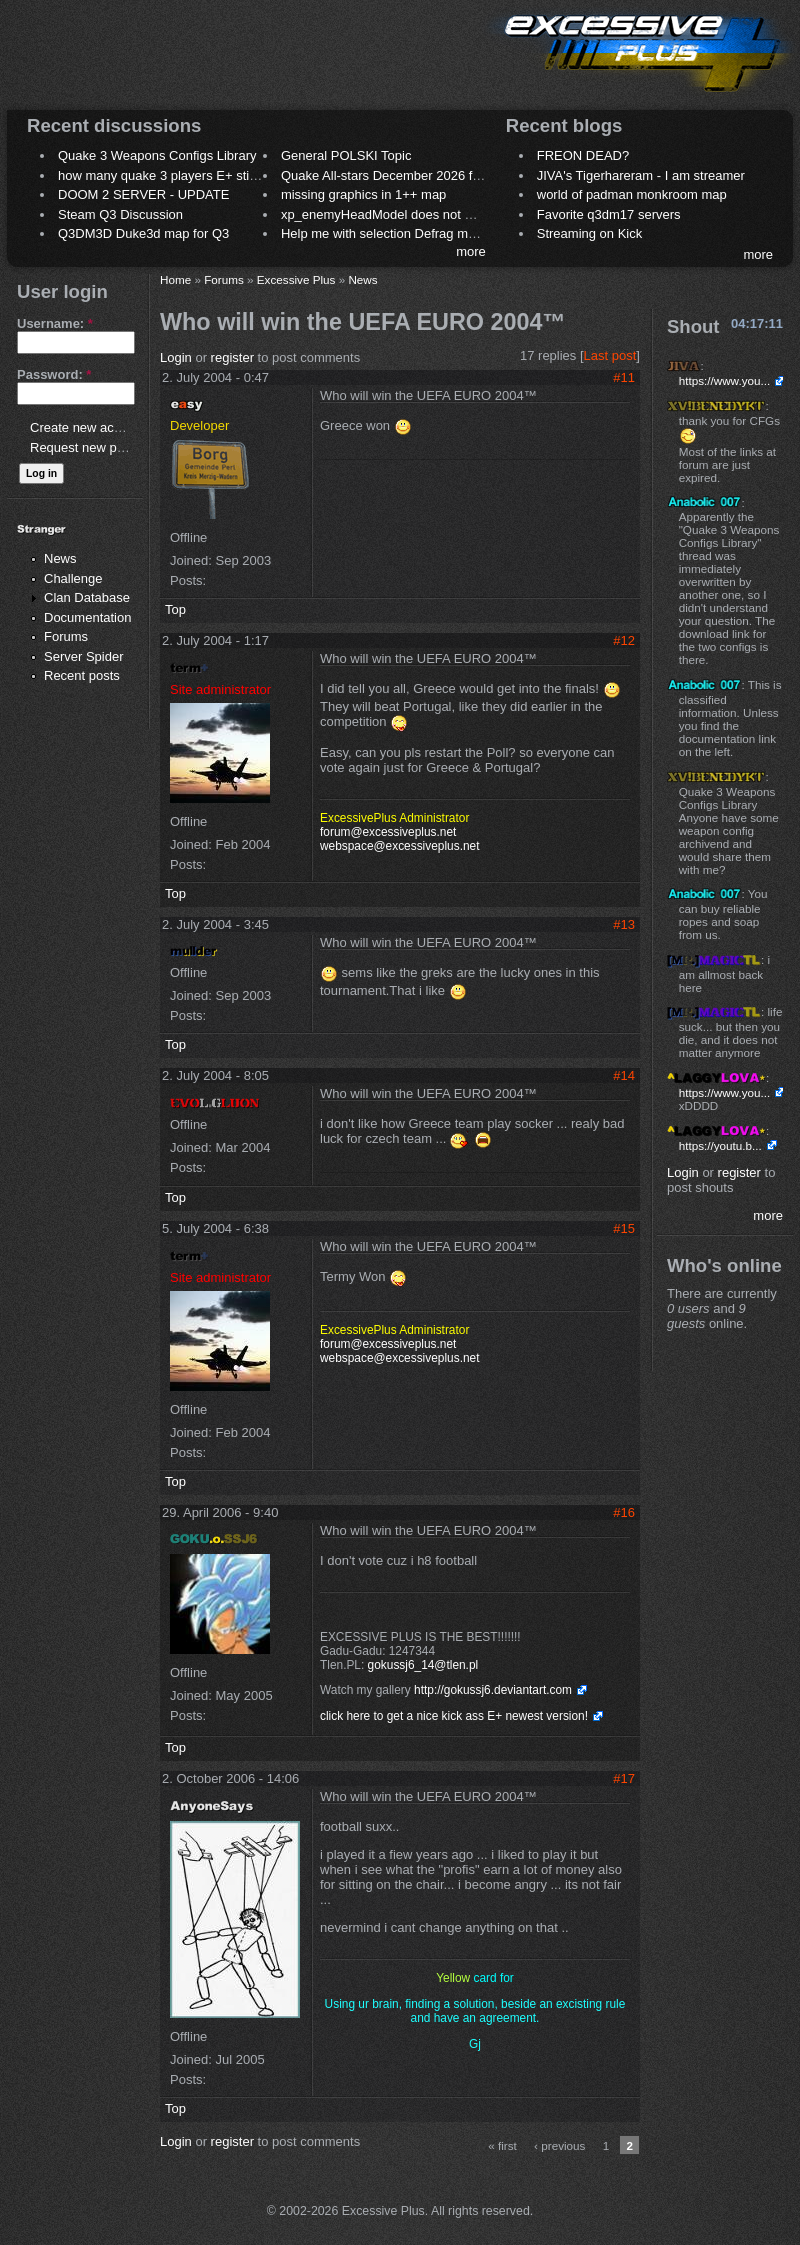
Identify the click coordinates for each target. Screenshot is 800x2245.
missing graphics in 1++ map (363, 194)
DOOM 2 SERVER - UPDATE (143, 194)
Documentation (87, 617)
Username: (55, 323)
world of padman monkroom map (632, 194)
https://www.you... (725, 380)
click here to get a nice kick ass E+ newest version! (454, 1716)
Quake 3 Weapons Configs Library (157, 155)
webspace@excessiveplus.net (399, 846)
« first (502, 2145)
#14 (624, 1075)
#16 (624, 1512)
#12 (624, 640)
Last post (610, 355)
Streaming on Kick (590, 233)
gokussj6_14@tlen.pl (423, 1665)
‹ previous (559, 2145)
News (60, 558)
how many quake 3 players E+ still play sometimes (203, 175)
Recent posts (82, 675)
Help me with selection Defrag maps (385, 233)
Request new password (97, 447)
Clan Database (87, 597)
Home (175, 279)
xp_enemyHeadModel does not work (386, 214)
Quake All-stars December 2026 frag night (402, 175)
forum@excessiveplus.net (388, 832)
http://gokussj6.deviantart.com (493, 1690)
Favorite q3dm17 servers (609, 214)
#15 (624, 1228)
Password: (54, 374)
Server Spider (83, 656)
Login (176, 357)
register (232, 357)
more (471, 251)
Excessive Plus (296, 279)
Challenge (73, 578)
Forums (66, 636)
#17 (624, 1778)
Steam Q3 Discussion (120, 214)
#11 (624, 377)
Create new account (88, 427)
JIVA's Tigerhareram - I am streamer (641, 175)
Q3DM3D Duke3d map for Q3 (143, 233)
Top (175, 609)
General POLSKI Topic (346, 155)
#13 (624, 924)
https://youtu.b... (720, 1145)
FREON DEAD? (583, 155)
